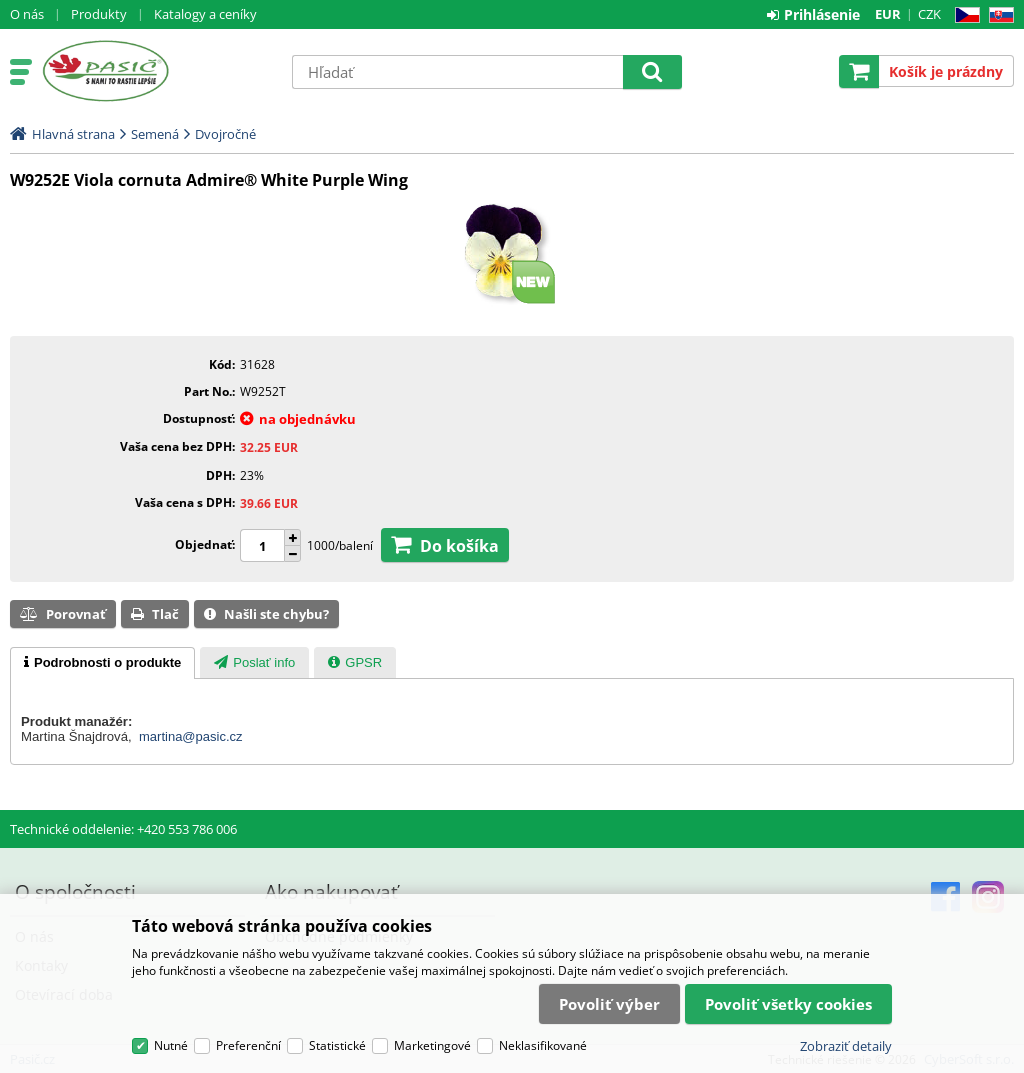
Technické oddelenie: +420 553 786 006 (123, 829)
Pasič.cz (157, 71)
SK (997, 15)
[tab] (102, 663)
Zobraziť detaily (846, 1046)
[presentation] (102, 663)
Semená (155, 134)
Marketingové (432, 1045)
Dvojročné (225, 134)
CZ (963, 15)
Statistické (337, 1045)
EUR (888, 14)
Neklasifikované (543, 1045)
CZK (929, 14)
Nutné (171, 1045)
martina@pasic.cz (191, 736)
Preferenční (248, 1045)
